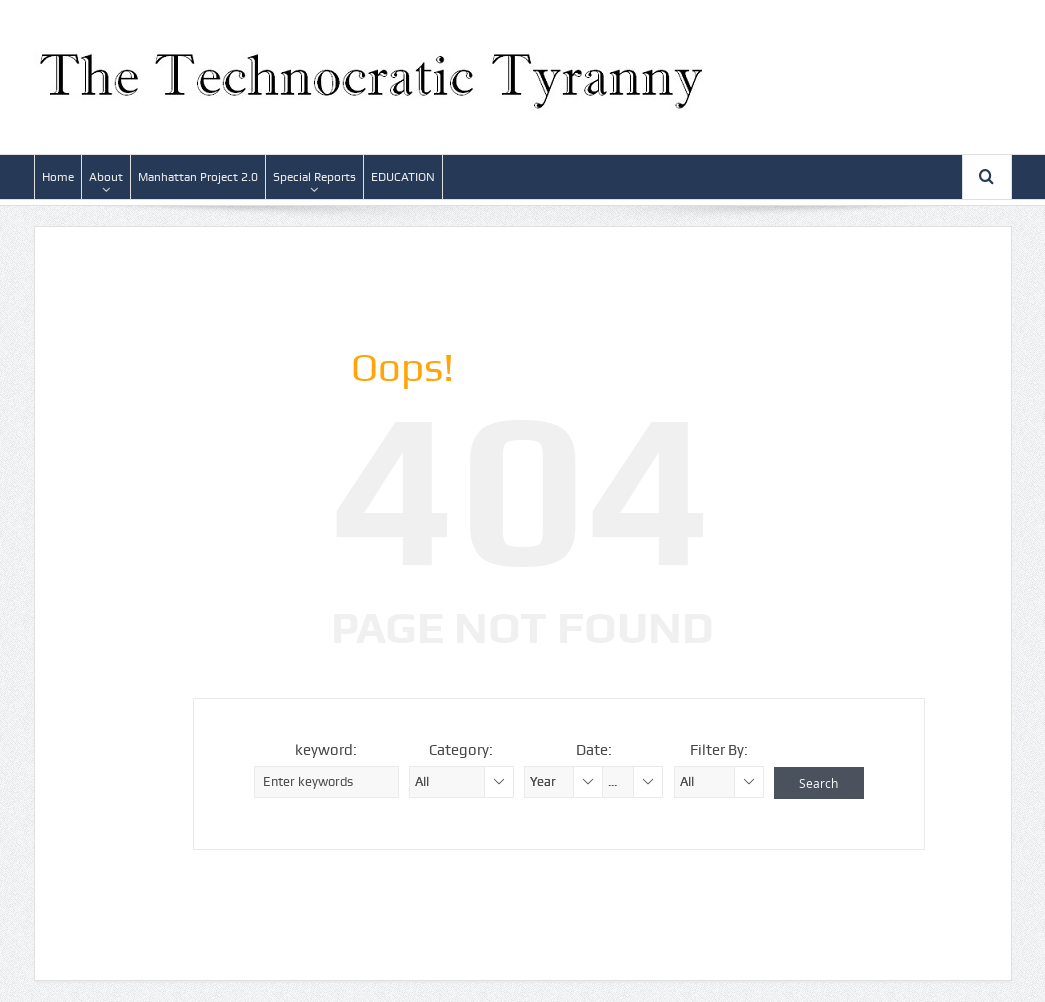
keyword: (326, 750)
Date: (594, 750)
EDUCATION (403, 177)
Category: (461, 750)
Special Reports (314, 177)
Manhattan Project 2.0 (198, 177)
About (106, 177)
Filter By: (719, 750)
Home (58, 177)
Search (818, 783)
